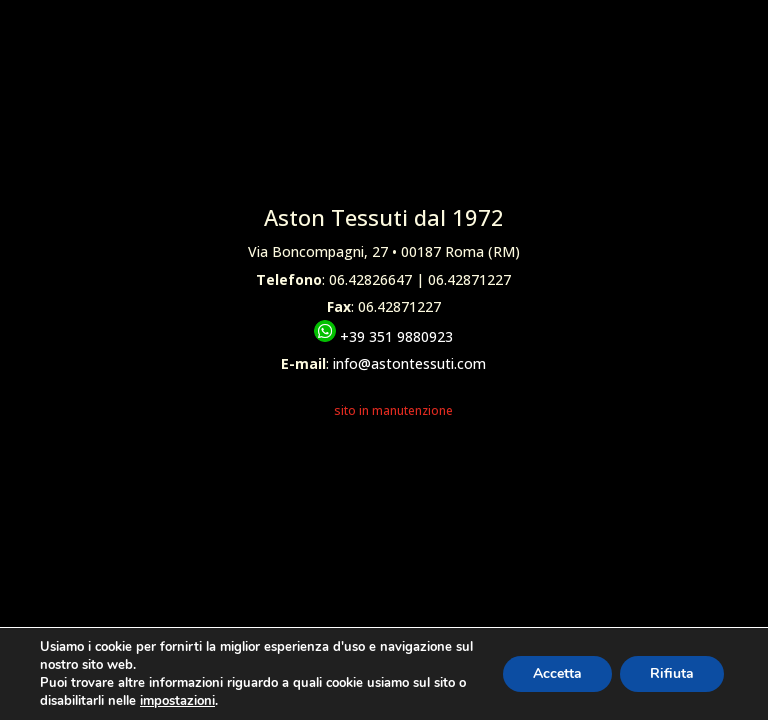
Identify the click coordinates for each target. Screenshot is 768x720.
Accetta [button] (557, 673)
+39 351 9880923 (383, 336)
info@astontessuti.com (409, 363)
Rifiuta (672, 673)
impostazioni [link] (177, 701)
